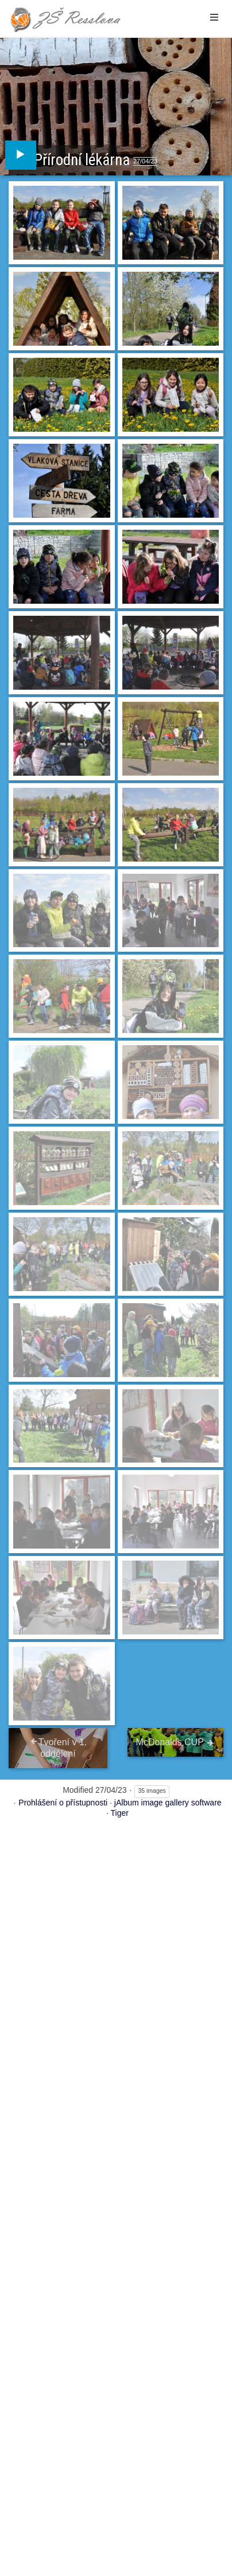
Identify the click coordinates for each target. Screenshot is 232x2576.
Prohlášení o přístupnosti (62, 1802)
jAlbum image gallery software (168, 1802)
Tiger (120, 1812)
